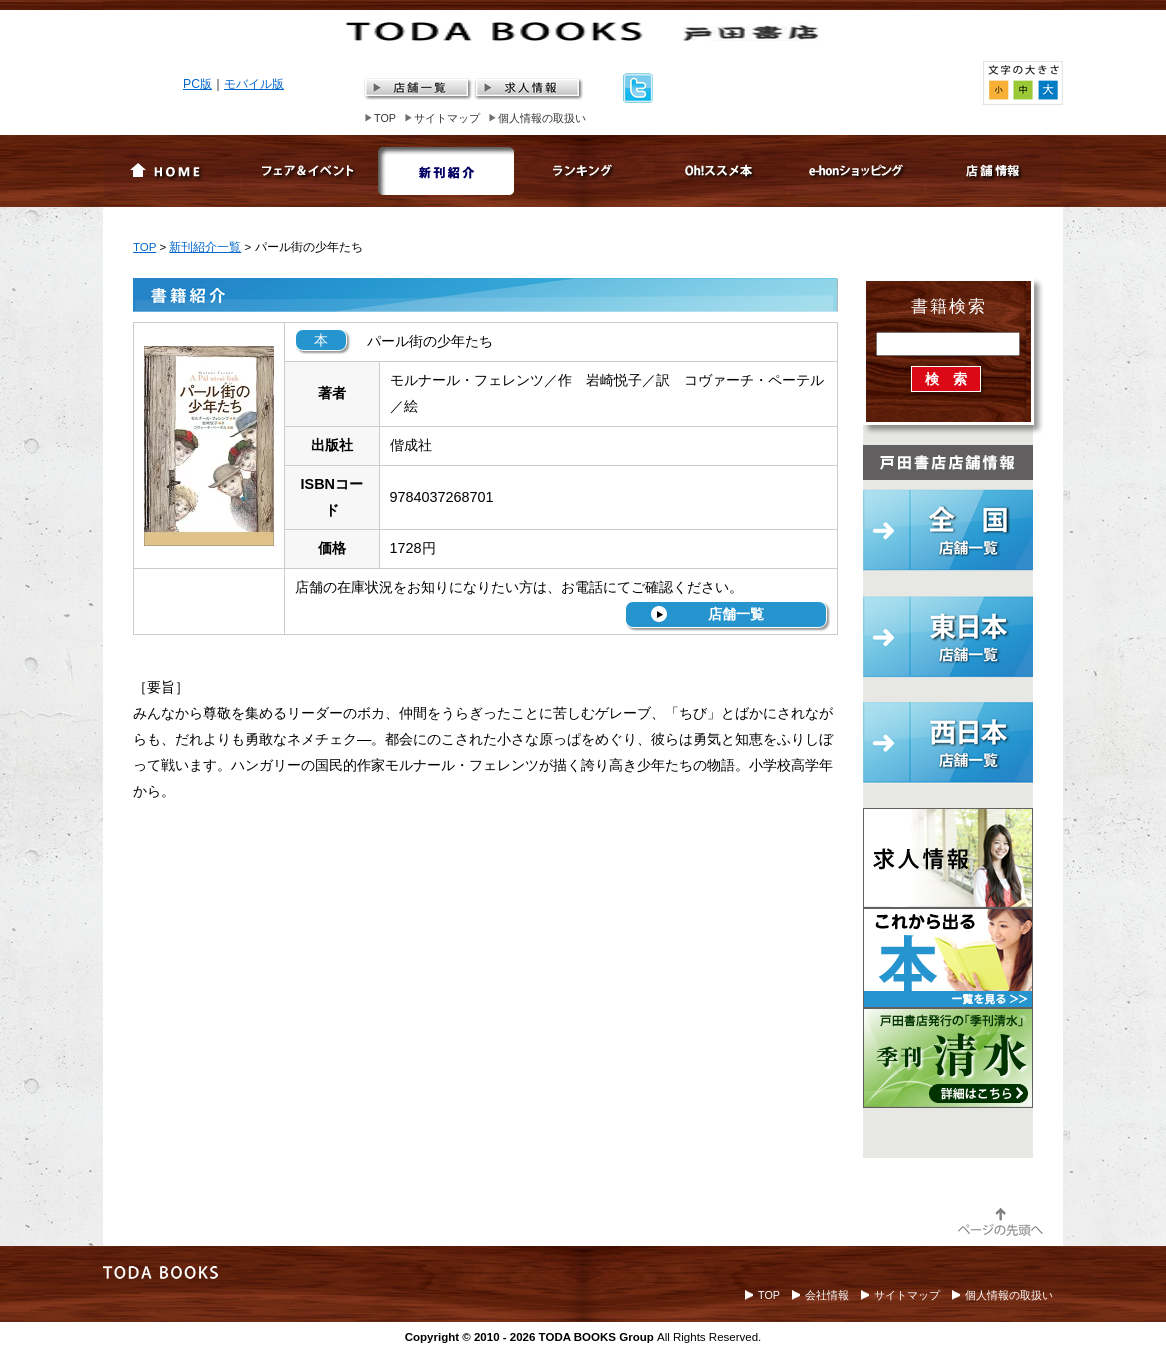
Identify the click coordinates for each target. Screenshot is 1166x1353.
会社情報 (827, 1295)
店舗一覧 (736, 614)
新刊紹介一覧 (205, 247)
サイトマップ (447, 118)
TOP (385, 118)
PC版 (197, 84)
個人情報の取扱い (542, 118)
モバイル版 (254, 84)
